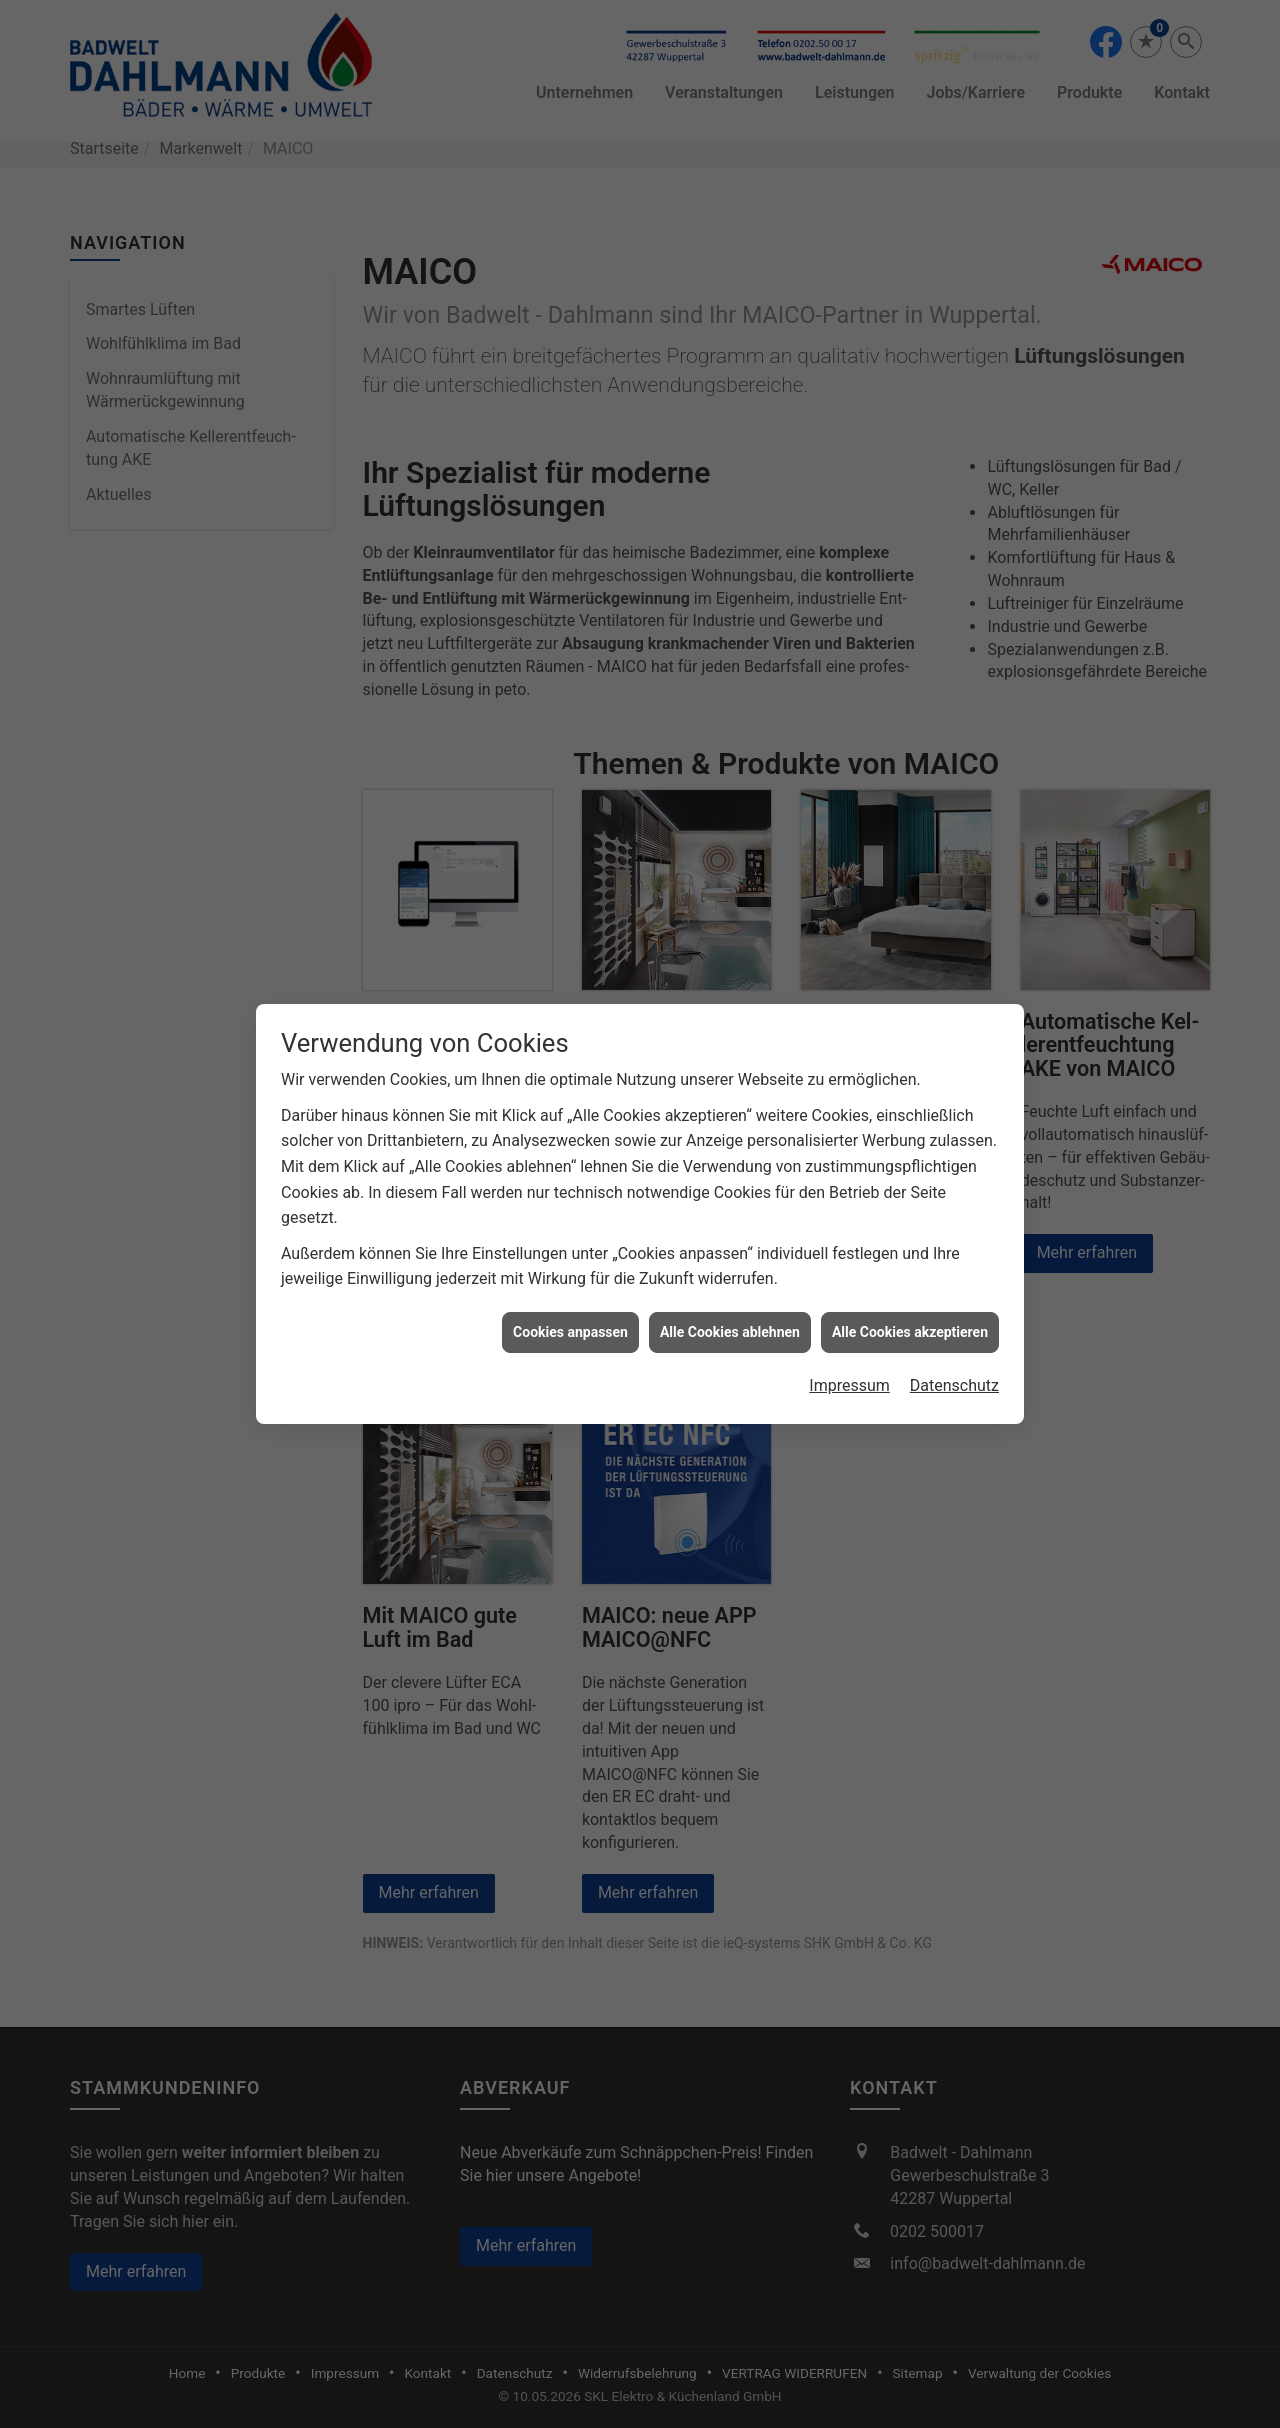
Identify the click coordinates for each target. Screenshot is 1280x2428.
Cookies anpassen (570, 1298)
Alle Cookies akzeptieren (910, 1298)
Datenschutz (954, 1352)
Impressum (849, 1352)
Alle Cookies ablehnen (730, 1298)
